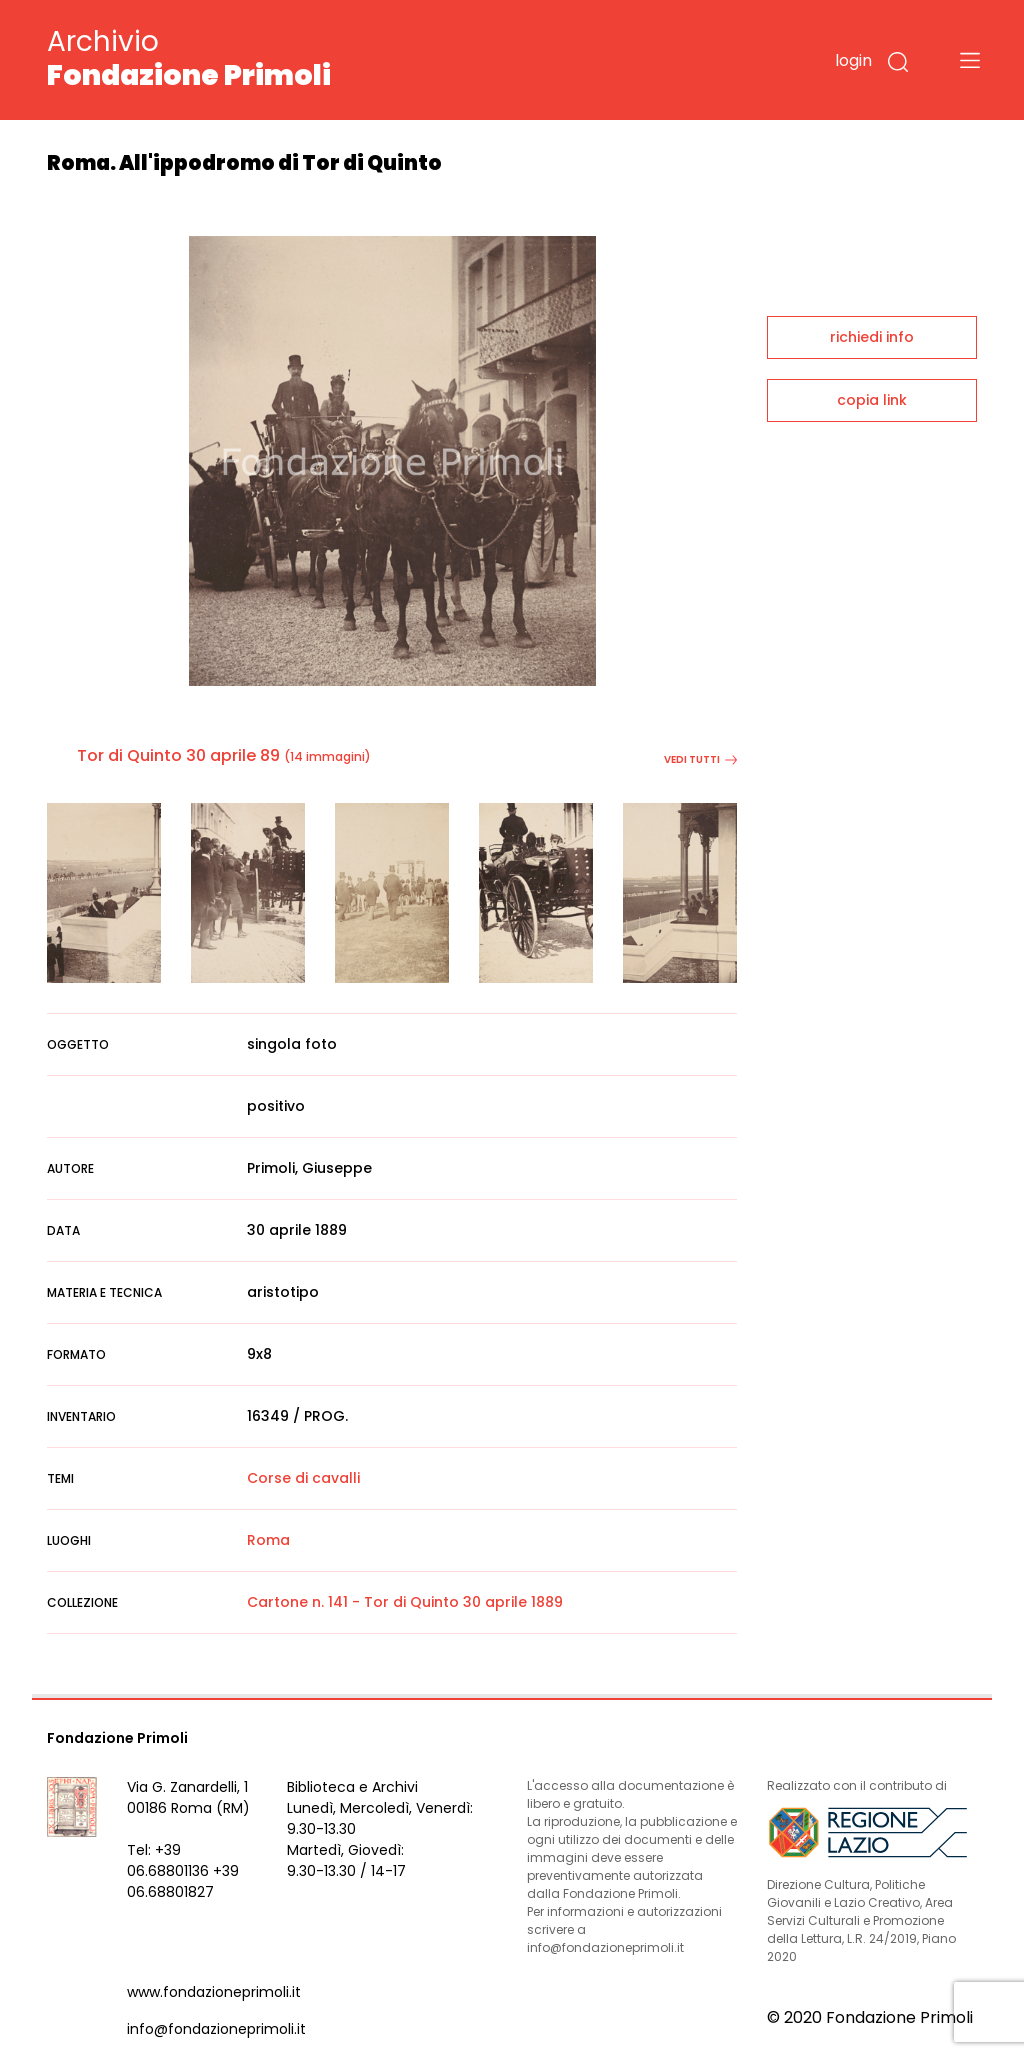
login (853, 60)
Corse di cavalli (303, 1478)
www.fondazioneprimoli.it (214, 1992)
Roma (268, 1540)
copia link (872, 400)
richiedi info (872, 337)
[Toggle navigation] (970, 60)
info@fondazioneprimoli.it (216, 2029)
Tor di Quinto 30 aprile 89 (178, 755)
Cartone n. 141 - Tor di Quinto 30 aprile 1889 (405, 1602)
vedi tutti (700, 759)
